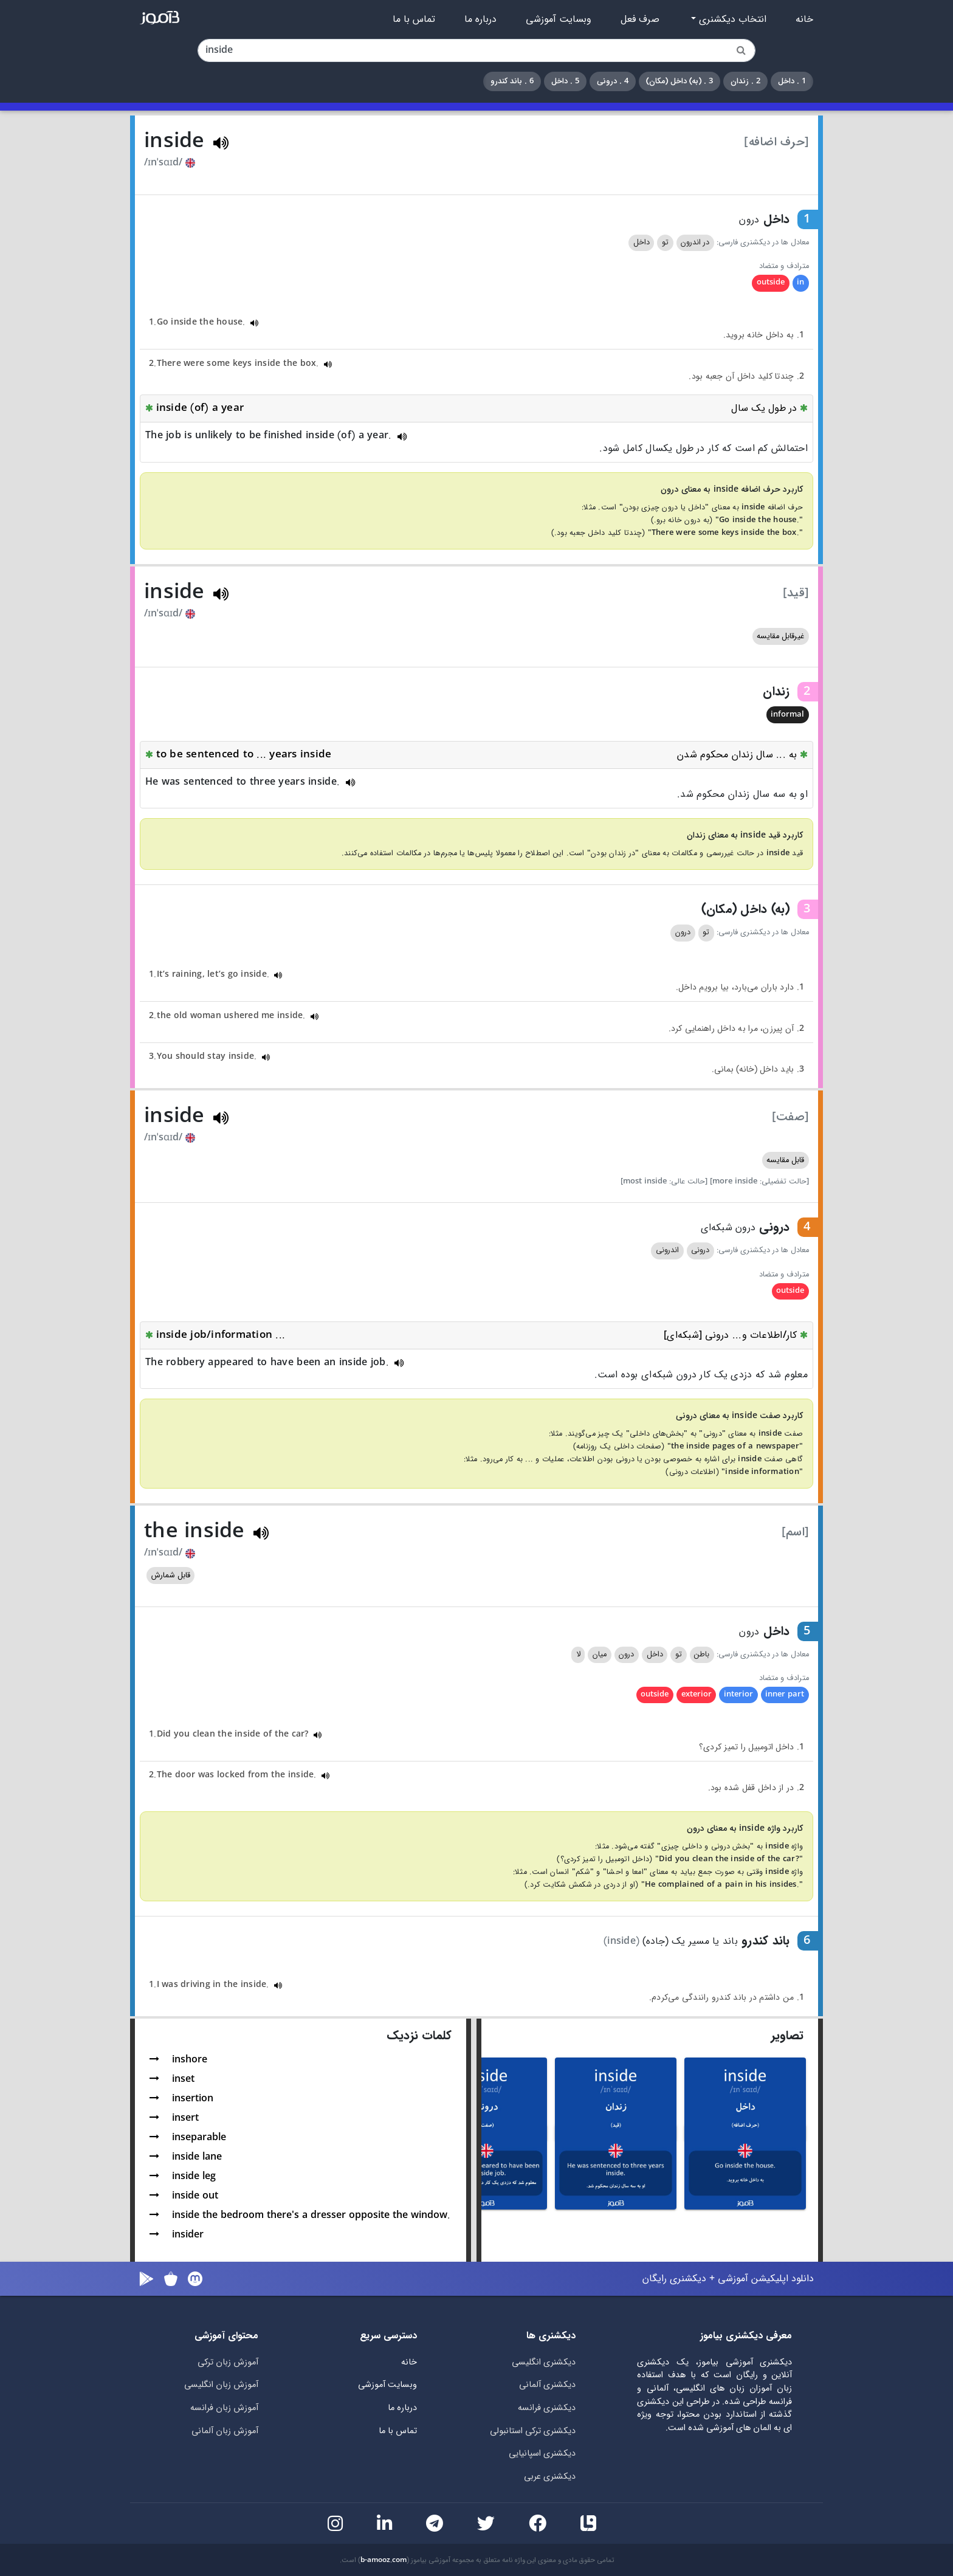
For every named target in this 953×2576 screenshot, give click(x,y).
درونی (700, 1250)
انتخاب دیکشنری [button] (731, 19)
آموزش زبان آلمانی (224, 2431)
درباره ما (480, 19)
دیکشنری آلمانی (547, 2385)
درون (682, 932)
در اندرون (695, 242)
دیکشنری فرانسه (547, 2408)
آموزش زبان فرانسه (224, 2408)
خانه (804, 19)
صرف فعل (640, 19)
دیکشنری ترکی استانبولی (533, 2431)
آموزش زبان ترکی (228, 2362)
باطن (701, 1654)
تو (665, 242)
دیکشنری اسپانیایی (542, 2454)
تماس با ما (414, 19)
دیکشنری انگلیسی (544, 2362)
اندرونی (667, 1250)
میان (600, 1654)
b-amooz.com (383, 2560)
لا (578, 1654)
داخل (641, 242)
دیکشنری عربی (550, 2477)
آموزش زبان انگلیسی (221, 2385)
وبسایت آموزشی (558, 19)
